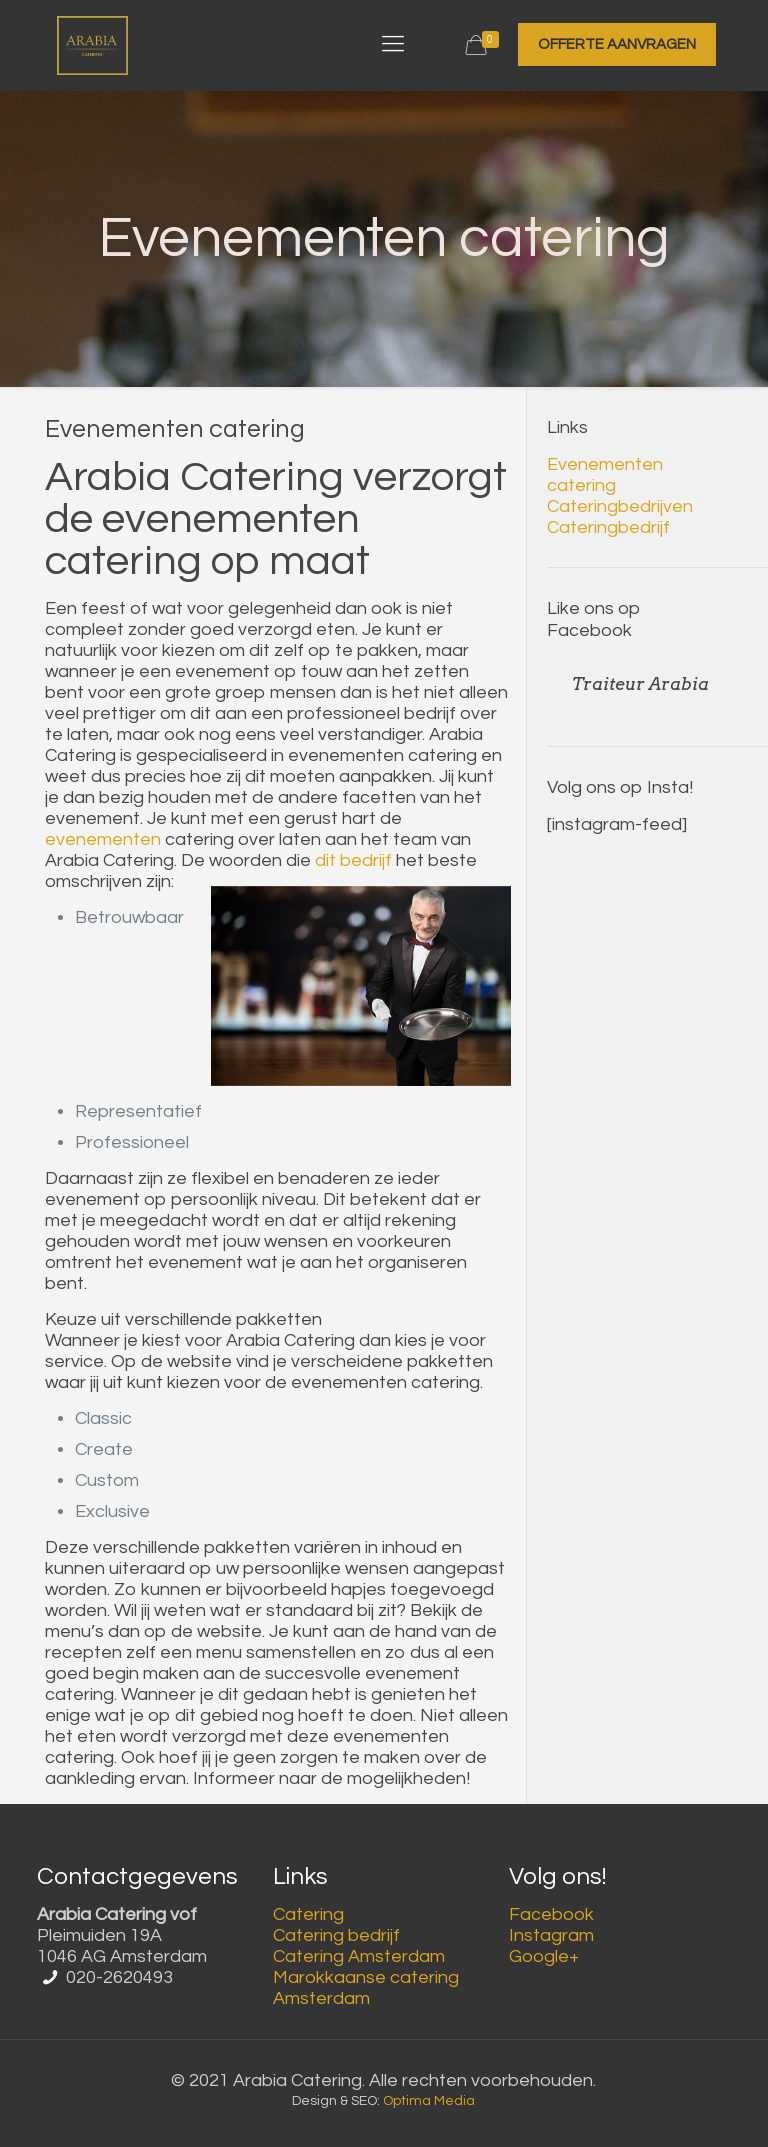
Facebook (551, 1914)
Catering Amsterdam (359, 1956)
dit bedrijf (353, 860)
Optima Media (429, 2101)
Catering (308, 1914)
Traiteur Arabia (640, 684)
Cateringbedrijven (620, 506)
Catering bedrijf (336, 1935)
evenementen (103, 839)
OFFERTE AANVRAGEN (617, 44)
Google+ (544, 1956)
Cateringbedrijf (608, 527)
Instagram (551, 1935)
